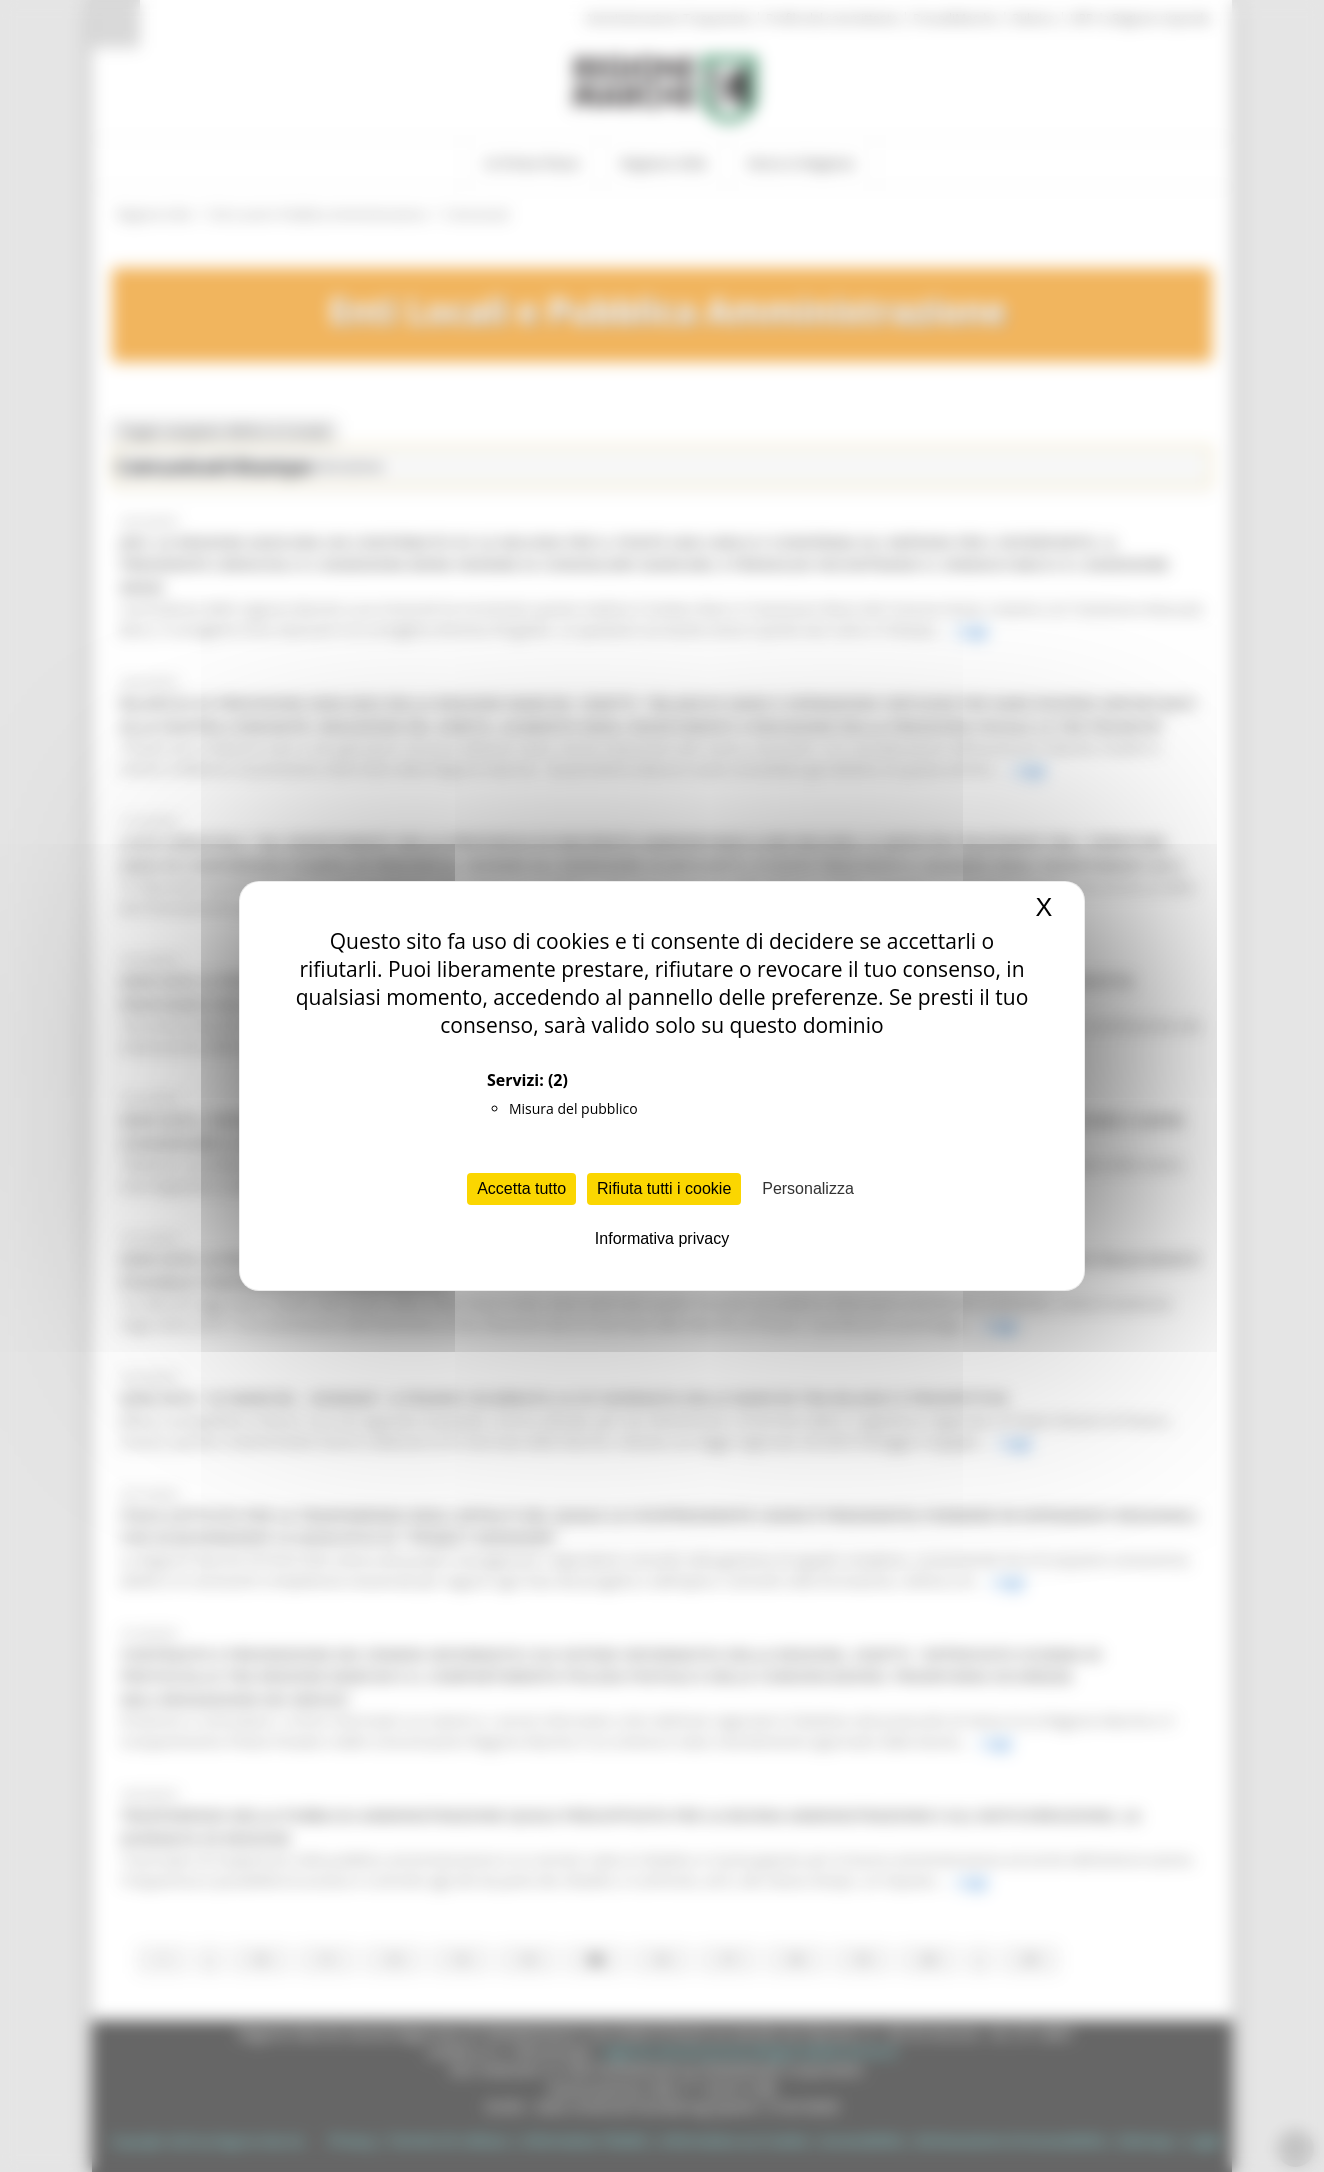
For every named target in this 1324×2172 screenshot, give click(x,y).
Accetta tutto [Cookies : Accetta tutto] (521, 1188)
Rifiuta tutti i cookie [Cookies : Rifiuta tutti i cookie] (664, 1188)
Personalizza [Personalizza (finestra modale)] (808, 1188)
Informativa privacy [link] (662, 1238)
